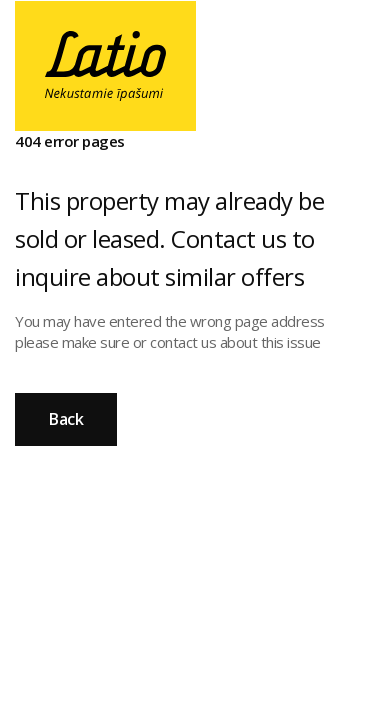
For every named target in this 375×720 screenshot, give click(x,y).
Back (66, 419)
